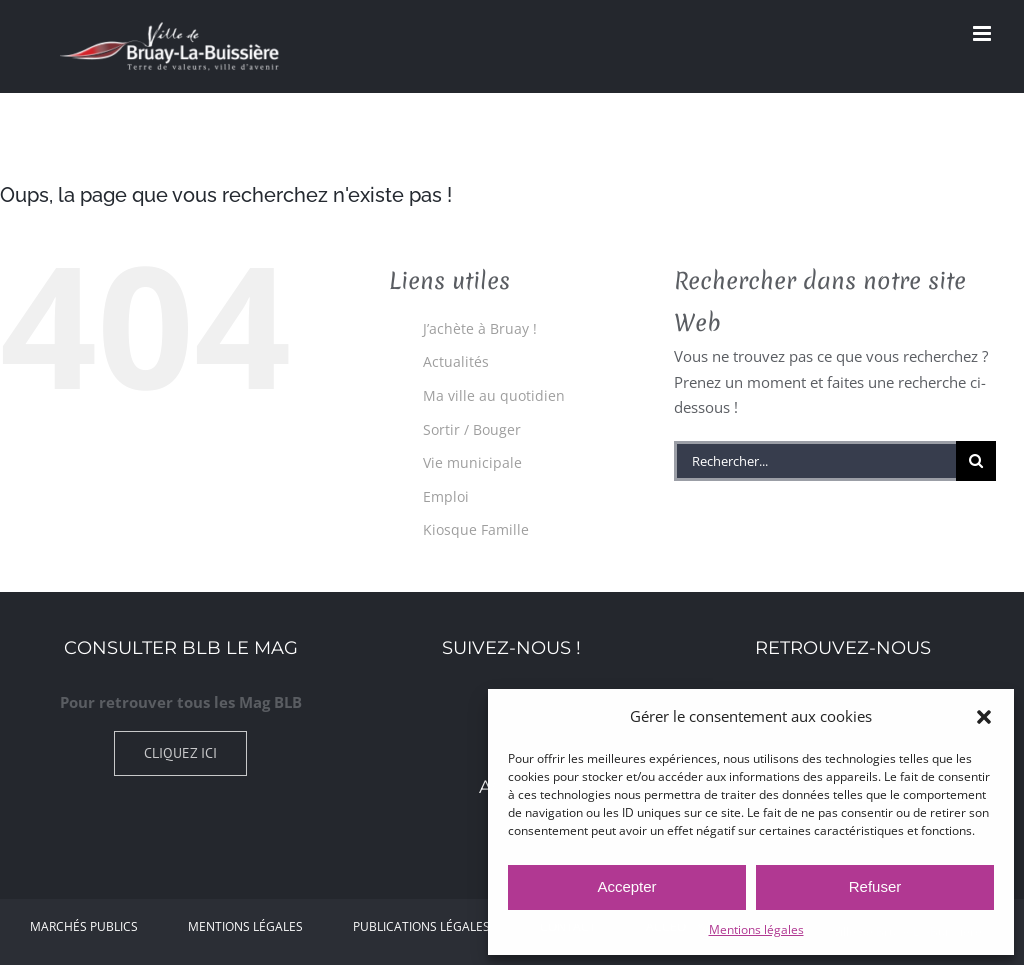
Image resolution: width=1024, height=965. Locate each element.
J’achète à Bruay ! (480, 328)
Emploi (446, 496)
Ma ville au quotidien (494, 395)
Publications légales (421, 926)
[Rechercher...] (814, 461)
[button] (984, 717)
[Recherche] (976, 461)
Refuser (875, 886)
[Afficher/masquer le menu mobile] (983, 33)
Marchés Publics (84, 926)
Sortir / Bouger (472, 429)
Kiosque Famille (476, 529)
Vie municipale (472, 462)
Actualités (456, 361)
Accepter (626, 886)
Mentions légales (756, 929)
